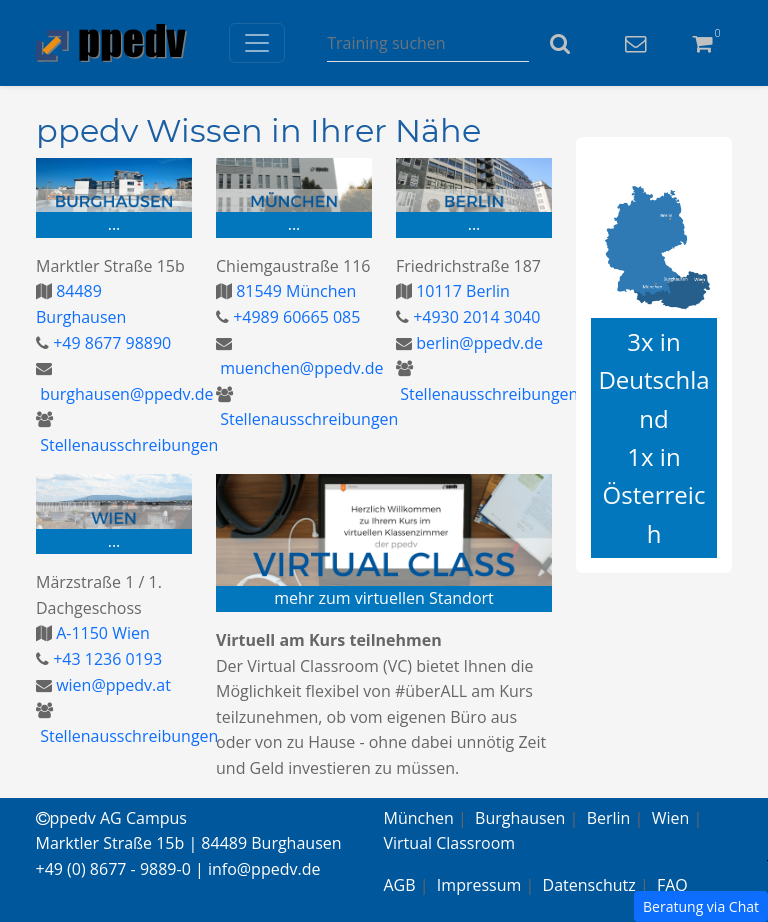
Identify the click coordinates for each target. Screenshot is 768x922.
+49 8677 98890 (110, 343)
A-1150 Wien (101, 633)
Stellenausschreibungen (127, 445)
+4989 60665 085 (294, 317)
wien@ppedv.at (111, 685)
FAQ (672, 885)
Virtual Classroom (450, 843)
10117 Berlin (461, 291)
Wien (671, 818)
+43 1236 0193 (105, 659)
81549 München (294, 291)
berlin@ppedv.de (477, 343)
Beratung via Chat (701, 906)
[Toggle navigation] (257, 43)
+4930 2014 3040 (474, 317)
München (419, 818)
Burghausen (520, 818)
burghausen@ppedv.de (125, 394)
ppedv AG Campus (111, 818)
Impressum (479, 885)
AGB (400, 885)
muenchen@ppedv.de (300, 368)
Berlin (609, 818)
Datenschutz (589, 885)
